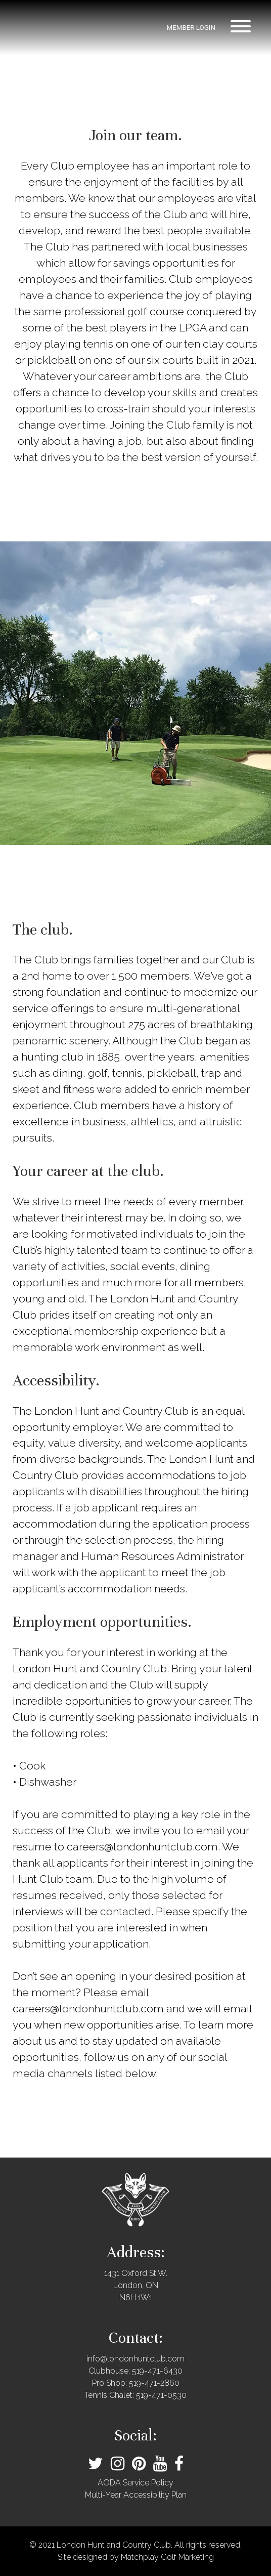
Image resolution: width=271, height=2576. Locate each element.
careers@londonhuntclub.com (142, 1846)
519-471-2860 (154, 2383)
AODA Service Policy (135, 2482)
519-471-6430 (157, 2371)
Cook (32, 1765)
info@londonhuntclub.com (135, 2358)
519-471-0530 (161, 2395)
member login (191, 27)
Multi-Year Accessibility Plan (136, 2495)
